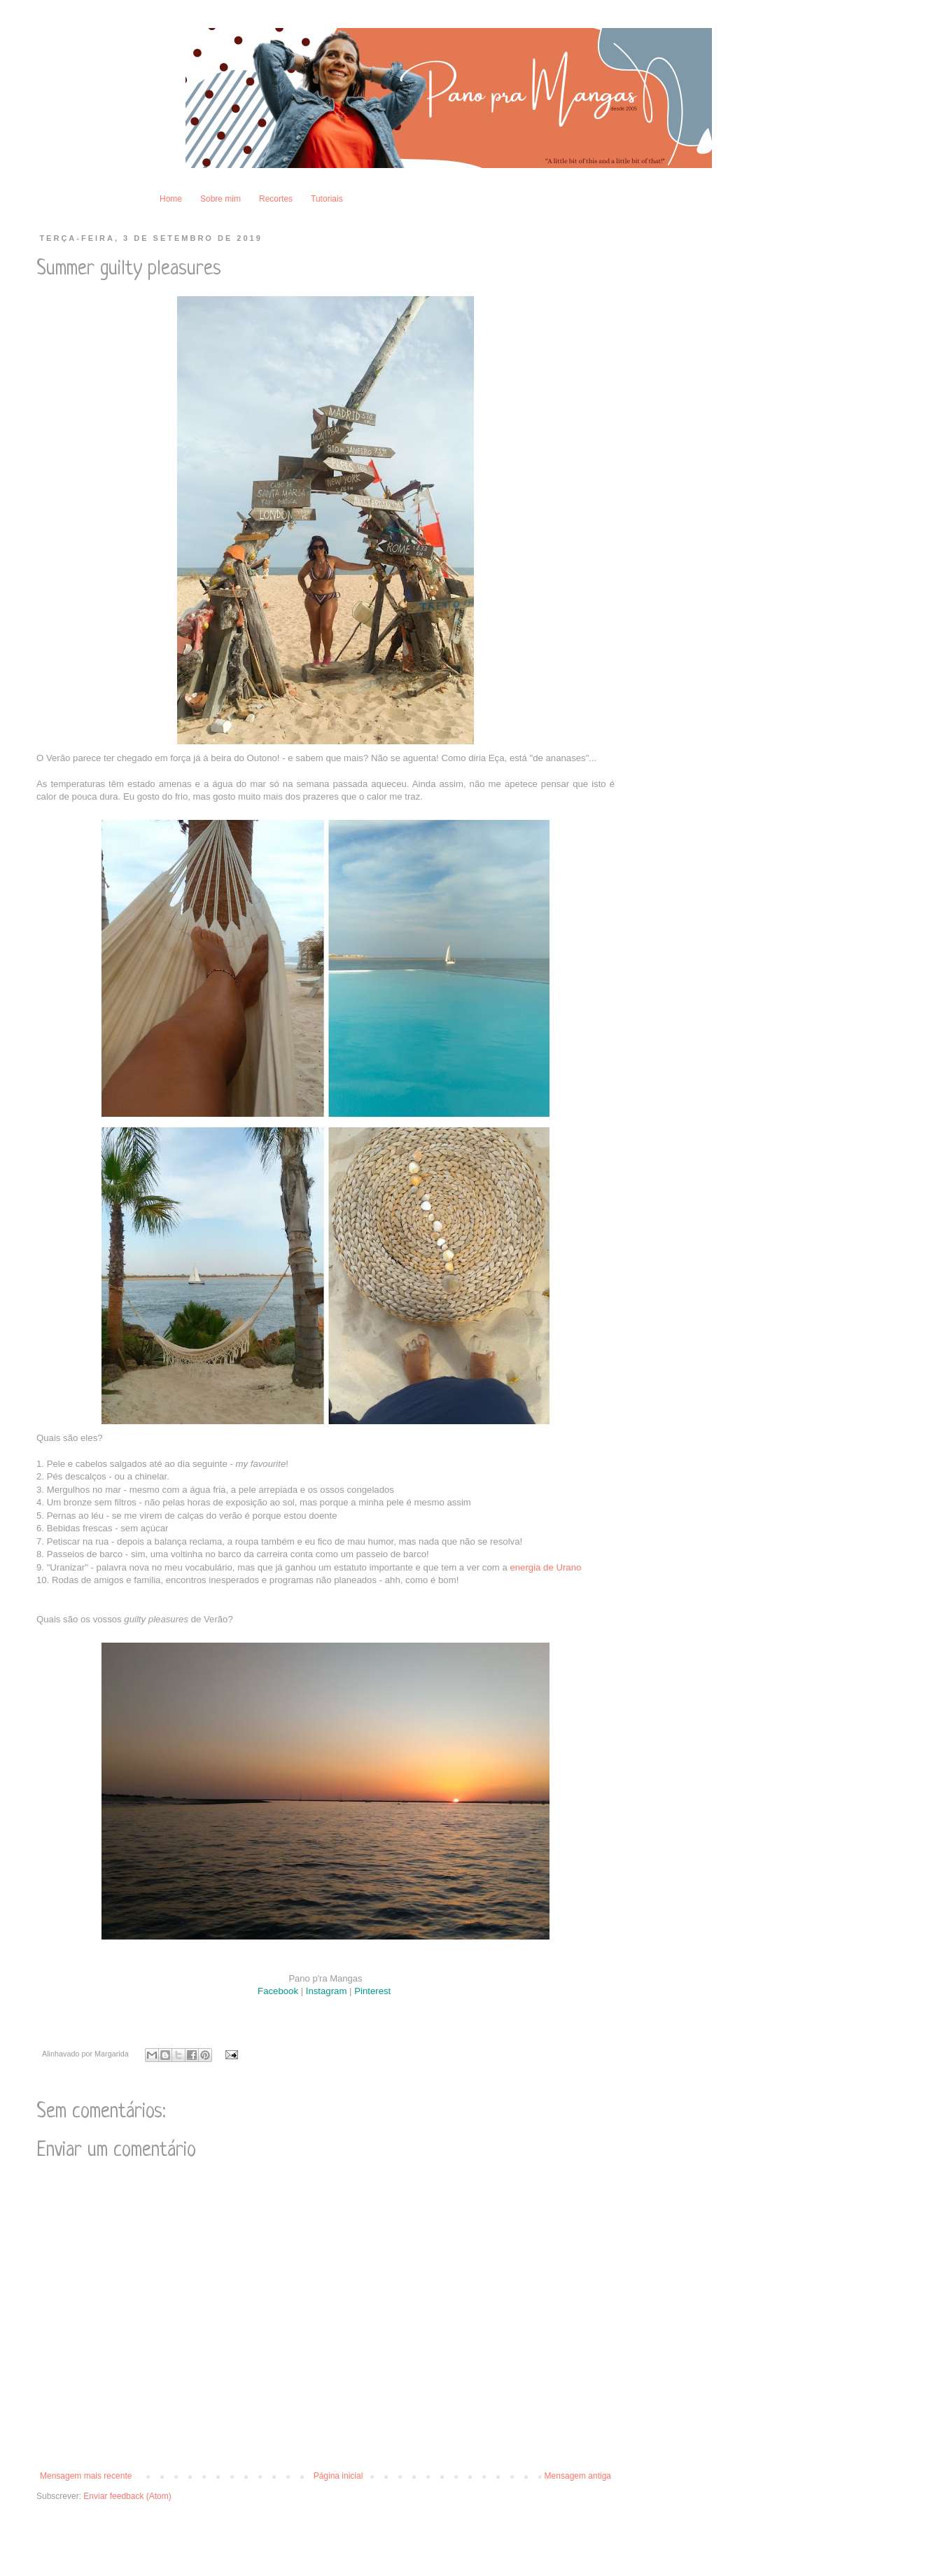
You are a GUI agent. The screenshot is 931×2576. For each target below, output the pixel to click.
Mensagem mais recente (86, 2476)
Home (171, 199)
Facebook (278, 1991)
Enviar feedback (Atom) (127, 2496)
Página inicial (338, 2476)
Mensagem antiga (578, 2476)
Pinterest (373, 1991)
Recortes (276, 199)
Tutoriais (327, 199)
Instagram (326, 1991)
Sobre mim (220, 199)
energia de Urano (545, 1567)
